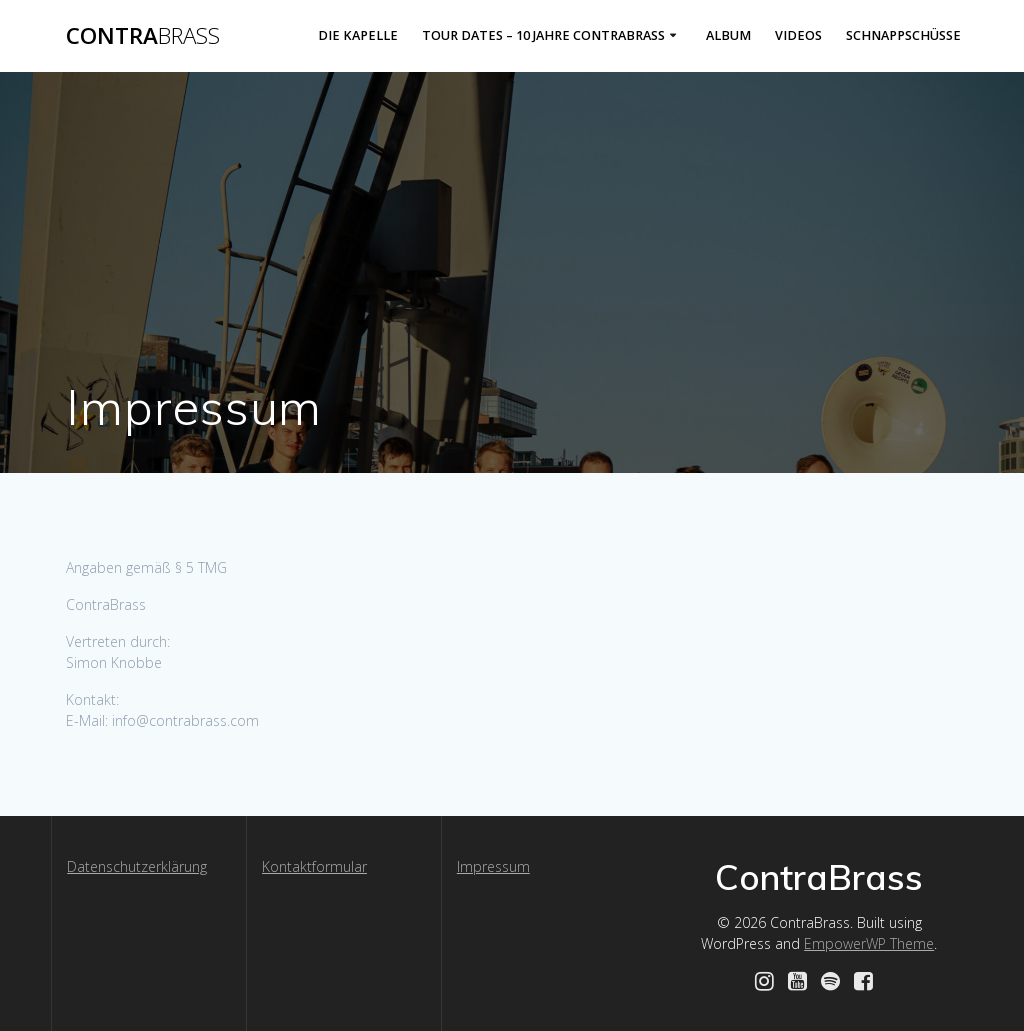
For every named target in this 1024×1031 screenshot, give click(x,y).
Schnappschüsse (903, 35)
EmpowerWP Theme (869, 943)
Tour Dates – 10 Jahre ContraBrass (543, 35)
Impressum (493, 866)
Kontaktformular (314, 866)
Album (728, 35)
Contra (143, 36)
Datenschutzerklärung (137, 866)
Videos (798, 35)
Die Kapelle (358, 35)
